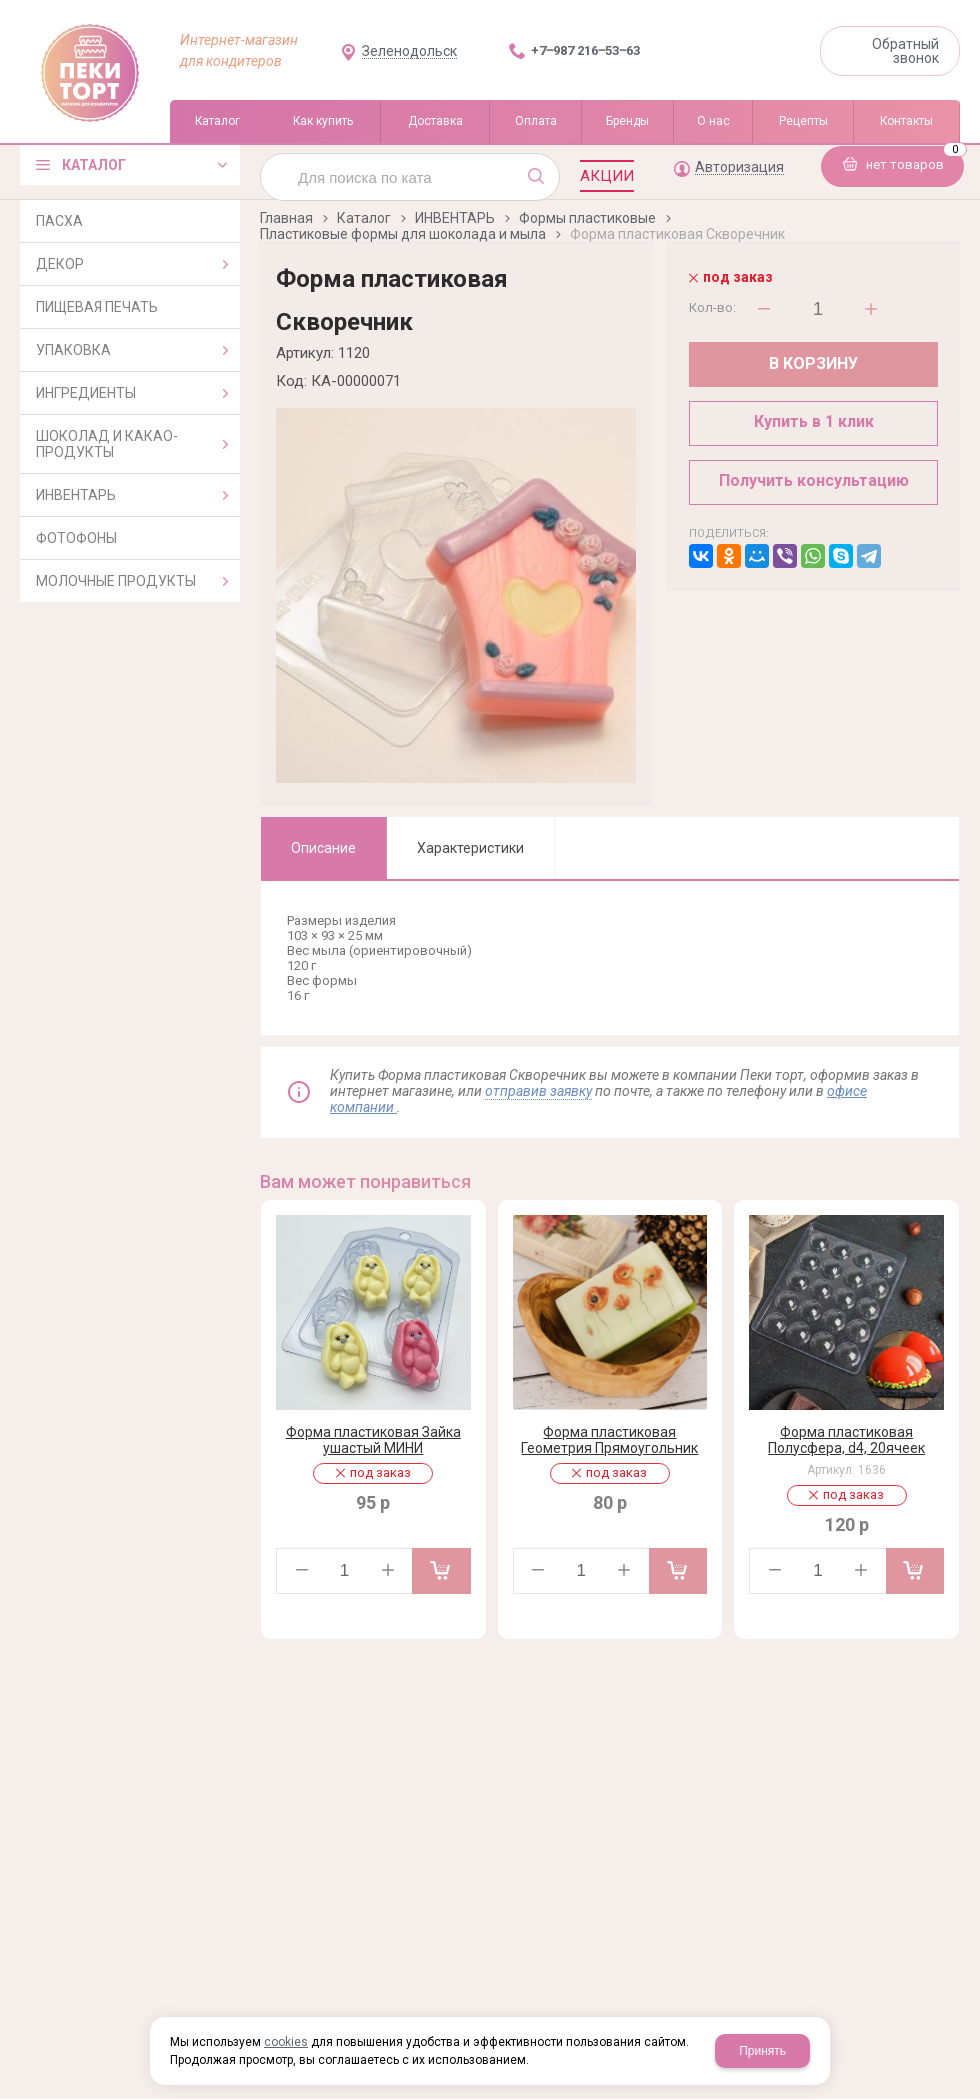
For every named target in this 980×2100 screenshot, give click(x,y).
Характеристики (470, 848)
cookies (286, 2042)
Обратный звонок (905, 51)
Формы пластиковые (587, 218)
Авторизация (739, 167)
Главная (286, 218)
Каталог (364, 218)
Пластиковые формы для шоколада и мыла (403, 234)
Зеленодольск (409, 51)
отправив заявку (538, 1091)
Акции (607, 176)
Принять (762, 2051)
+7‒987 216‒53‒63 (585, 50)
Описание (323, 848)
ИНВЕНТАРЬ (455, 218)
